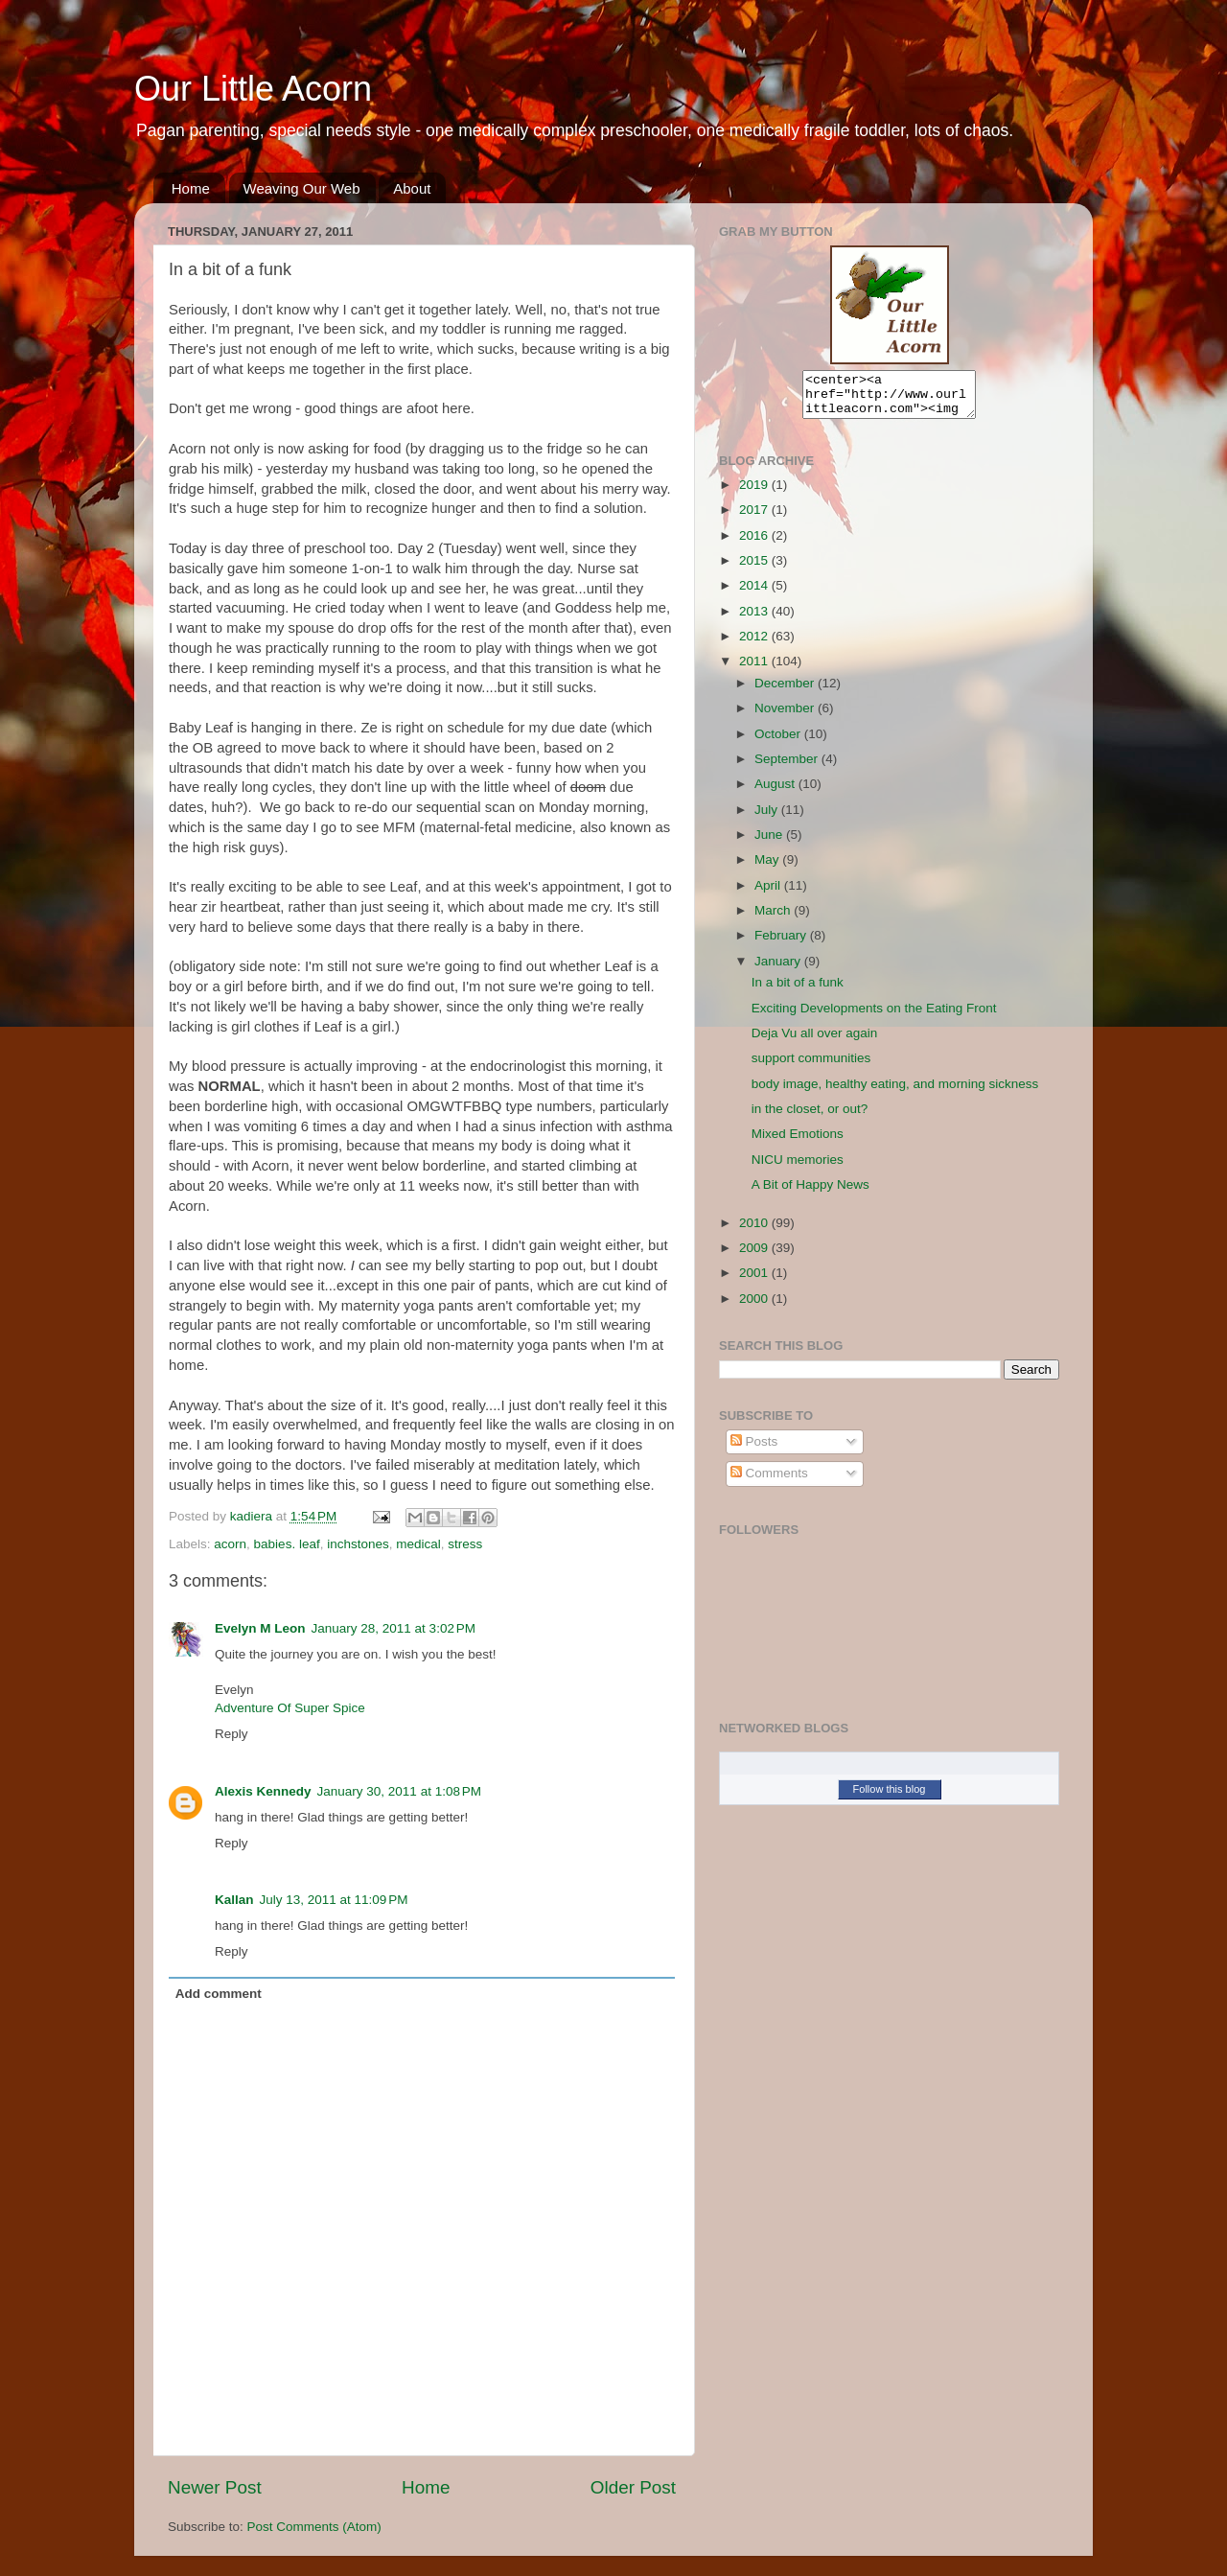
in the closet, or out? (810, 1117)
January (779, 970)
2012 (755, 645)
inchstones (358, 1544)
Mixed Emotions (798, 1142)
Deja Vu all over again (815, 1041)
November (786, 716)
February (782, 944)
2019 (755, 493)
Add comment (218, 1993)
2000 (755, 1307)
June (770, 843)
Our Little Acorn (253, 88)
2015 (755, 569)
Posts (754, 1450)
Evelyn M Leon (260, 1628)
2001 (755, 1281)
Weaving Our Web (301, 188)
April (769, 894)
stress (465, 1544)
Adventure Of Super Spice (290, 1708)
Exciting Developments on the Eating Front (874, 1017)
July (767, 818)
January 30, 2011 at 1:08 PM (399, 1791)
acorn (230, 1544)
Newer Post (215, 2487)
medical (418, 1544)
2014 (755, 594)
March (774, 919)
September (788, 767)
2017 (755, 518)
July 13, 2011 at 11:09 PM (334, 1899)
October (779, 742)
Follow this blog (889, 1797)
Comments (769, 1481)
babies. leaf (287, 1544)
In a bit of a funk (798, 991)
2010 (755, 1231)
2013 (755, 620)
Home (191, 188)
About (411, 188)
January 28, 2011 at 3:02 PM (394, 1628)
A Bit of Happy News (810, 1193)
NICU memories (798, 1168)
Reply (231, 1734)
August (776, 792)
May (768, 868)
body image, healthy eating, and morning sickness (895, 1092)
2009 (755, 1256)
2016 (755, 544)
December (786, 692)
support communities (811, 1066)
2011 (755, 669)
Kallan (234, 1899)
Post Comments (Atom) (314, 2526)
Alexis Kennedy (263, 1791)
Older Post (633, 2487)
